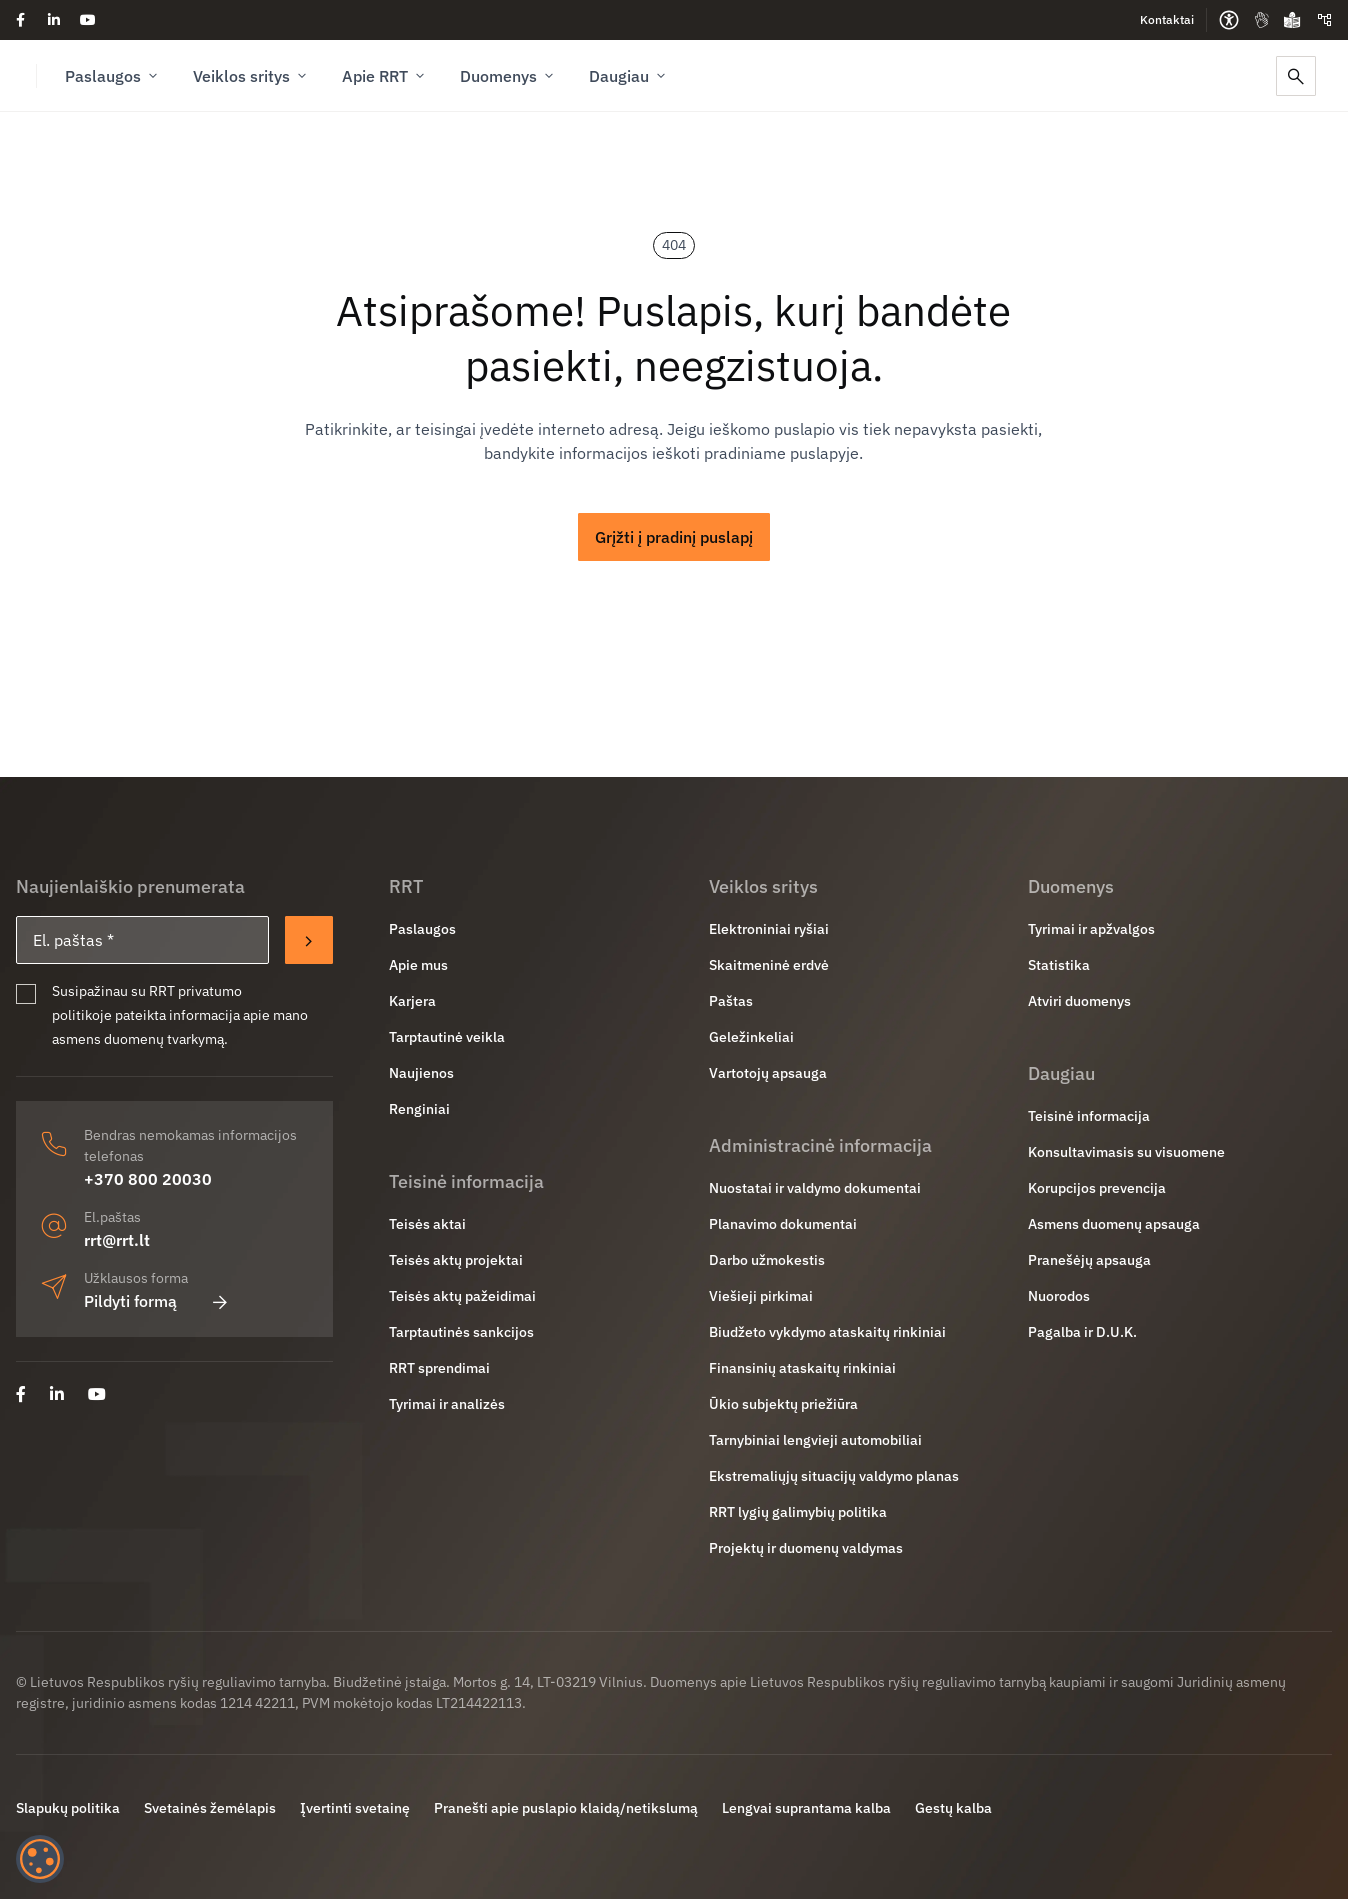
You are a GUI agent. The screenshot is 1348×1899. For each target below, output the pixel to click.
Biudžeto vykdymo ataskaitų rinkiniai (827, 1332)
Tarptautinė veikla (447, 1037)
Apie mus (418, 965)
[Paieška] (1296, 76)
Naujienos (421, 1073)
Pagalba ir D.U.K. (1082, 1332)
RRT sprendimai (439, 1368)
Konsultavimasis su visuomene (1126, 1152)
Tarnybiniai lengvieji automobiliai (815, 1440)
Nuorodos (1059, 1296)
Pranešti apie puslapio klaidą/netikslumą (566, 1808)
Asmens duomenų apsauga (1114, 1224)
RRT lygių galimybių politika (798, 1512)
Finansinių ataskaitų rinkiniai (802, 1368)
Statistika (1059, 965)
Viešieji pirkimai (761, 1296)
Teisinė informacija (1089, 1116)
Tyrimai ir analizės (447, 1404)
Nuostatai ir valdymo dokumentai (815, 1188)
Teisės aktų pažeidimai (462, 1296)
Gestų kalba (953, 1808)
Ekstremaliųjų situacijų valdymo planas (834, 1476)
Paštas (731, 1001)
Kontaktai (1167, 19)
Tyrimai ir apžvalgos (1091, 929)
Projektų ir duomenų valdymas (806, 1548)
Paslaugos (113, 76)
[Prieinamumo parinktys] (1229, 20)
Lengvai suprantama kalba (806, 1808)
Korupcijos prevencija (1097, 1188)
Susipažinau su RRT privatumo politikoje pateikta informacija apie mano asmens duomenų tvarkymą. (180, 1015)
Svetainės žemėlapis (210, 1808)
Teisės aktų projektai (456, 1260)
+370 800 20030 (148, 1179)
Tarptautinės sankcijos (461, 1332)
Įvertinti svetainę (355, 1808)
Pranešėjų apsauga (1089, 1260)
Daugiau (629, 76)
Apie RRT (385, 76)
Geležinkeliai (751, 1037)
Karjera (412, 1001)
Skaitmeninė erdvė (769, 965)
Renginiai (419, 1109)
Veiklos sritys (251, 76)
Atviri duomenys (1079, 1001)
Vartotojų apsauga (768, 1073)
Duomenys (508, 76)
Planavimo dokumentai (783, 1224)
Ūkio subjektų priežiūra (783, 1404)
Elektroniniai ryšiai (769, 929)
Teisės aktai (427, 1224)
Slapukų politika (68, 1808)
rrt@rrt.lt (117, 1240)
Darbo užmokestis (767, 1260)
